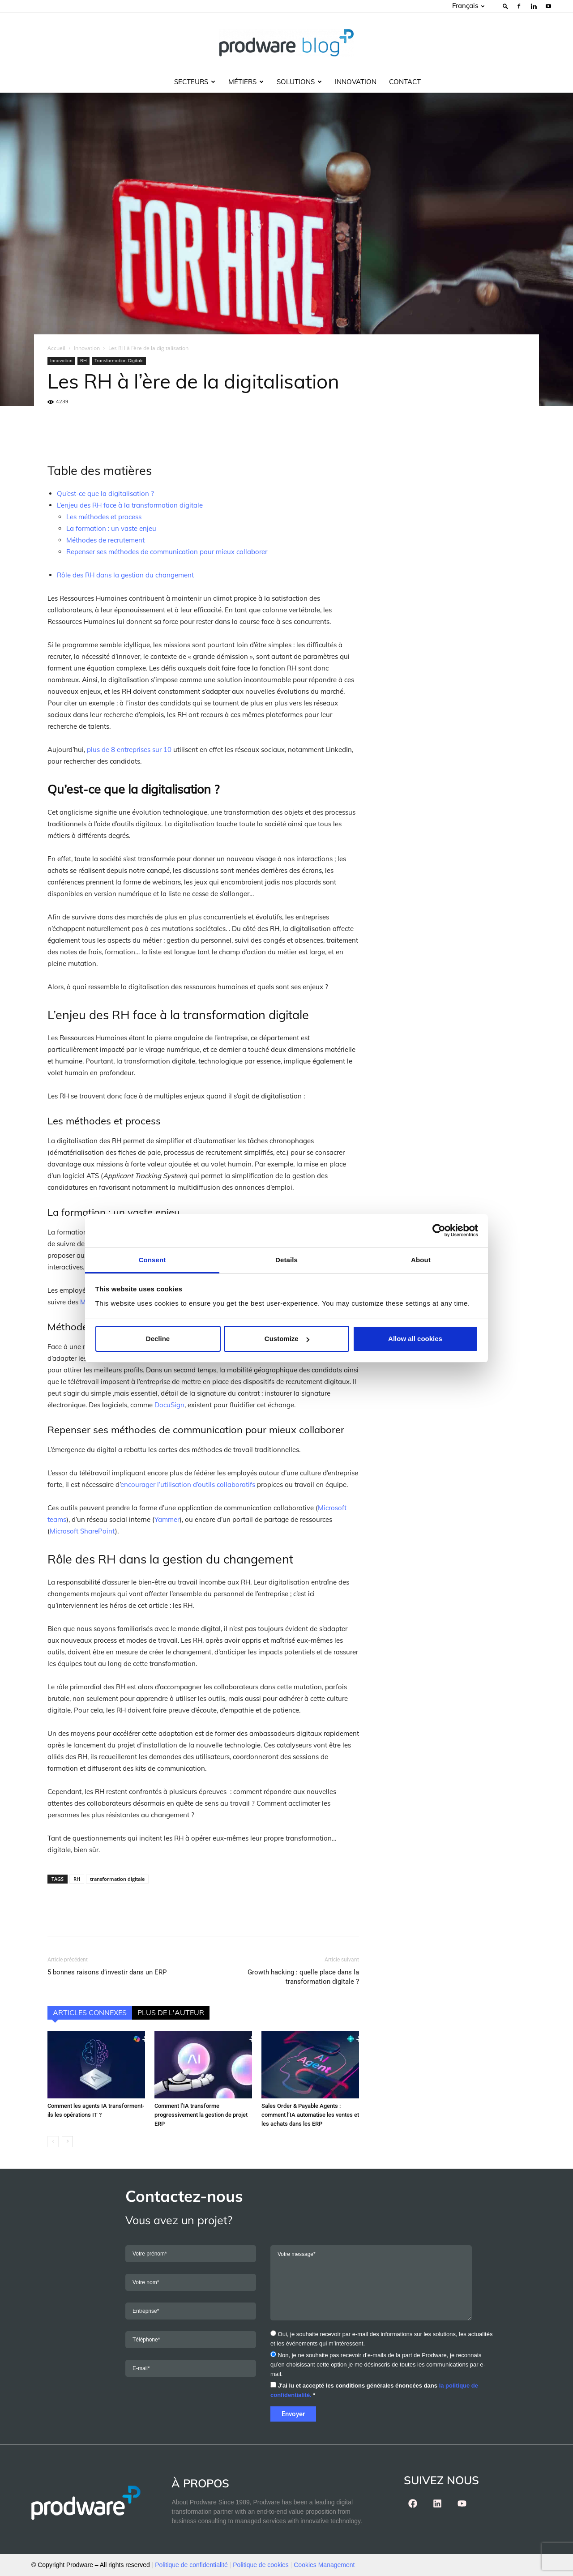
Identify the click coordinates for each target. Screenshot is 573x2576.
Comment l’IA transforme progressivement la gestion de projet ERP (201, 2114)
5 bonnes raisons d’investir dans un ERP (107, 1972)
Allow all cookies (415, 1338)
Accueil (56, 348)
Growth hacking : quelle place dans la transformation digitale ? (303, 1977)
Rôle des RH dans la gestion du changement (125, 575)
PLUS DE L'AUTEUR (170, 2012)
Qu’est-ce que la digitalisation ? (105, 493)
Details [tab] (286, 1260)
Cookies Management (324, 2564)
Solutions (299, 81)
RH (83, 360)
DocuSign (169, 1405)
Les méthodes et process (103, 517)
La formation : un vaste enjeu (111, 528)
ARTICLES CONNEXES (90, 2012)
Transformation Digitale (118, 360)
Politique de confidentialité (191, 2564)
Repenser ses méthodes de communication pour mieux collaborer (166, 551)
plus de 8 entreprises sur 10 (129, 749)
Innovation (355, 81)
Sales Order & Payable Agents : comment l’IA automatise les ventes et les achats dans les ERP (310, 2114)
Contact (405, 81)
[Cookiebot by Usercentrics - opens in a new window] (439, 1230)
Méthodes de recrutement (105, 540)
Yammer (167, 1519)
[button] (505, 6)
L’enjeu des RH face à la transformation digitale (130, 505)
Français (468, 5)
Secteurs (194, 81)
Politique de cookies (261, 2564)
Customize (287, 1338)
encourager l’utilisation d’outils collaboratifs (187, 1484)
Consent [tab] (152, 1260)
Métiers (246, 81)
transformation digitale (117, 1878)
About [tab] (421, 1260)
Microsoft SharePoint (82, 1531)
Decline (158, 1338)
